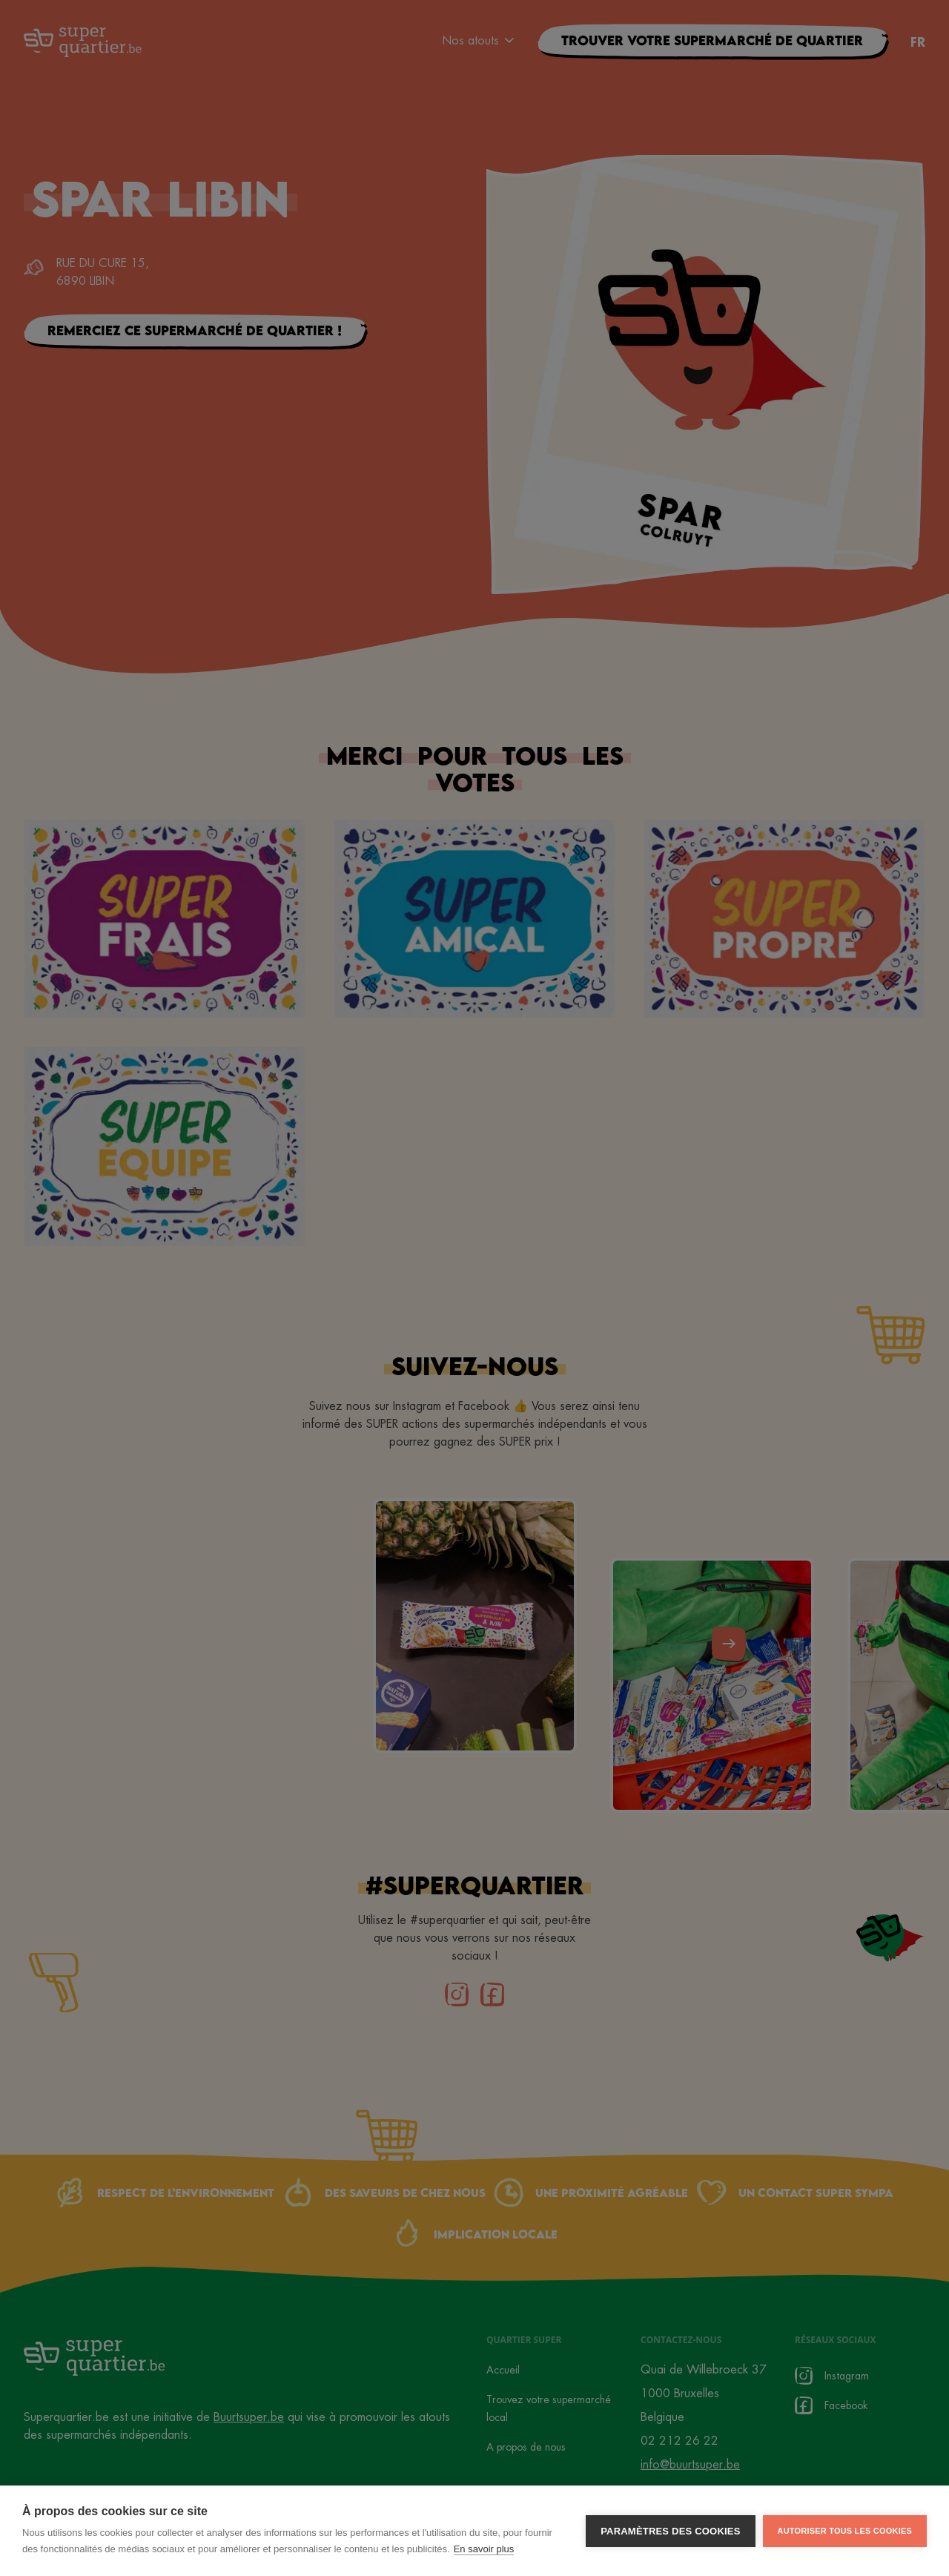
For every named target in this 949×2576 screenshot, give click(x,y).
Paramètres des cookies (670, 2531)
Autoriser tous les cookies (845, 2530)
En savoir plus (484, 2548)
